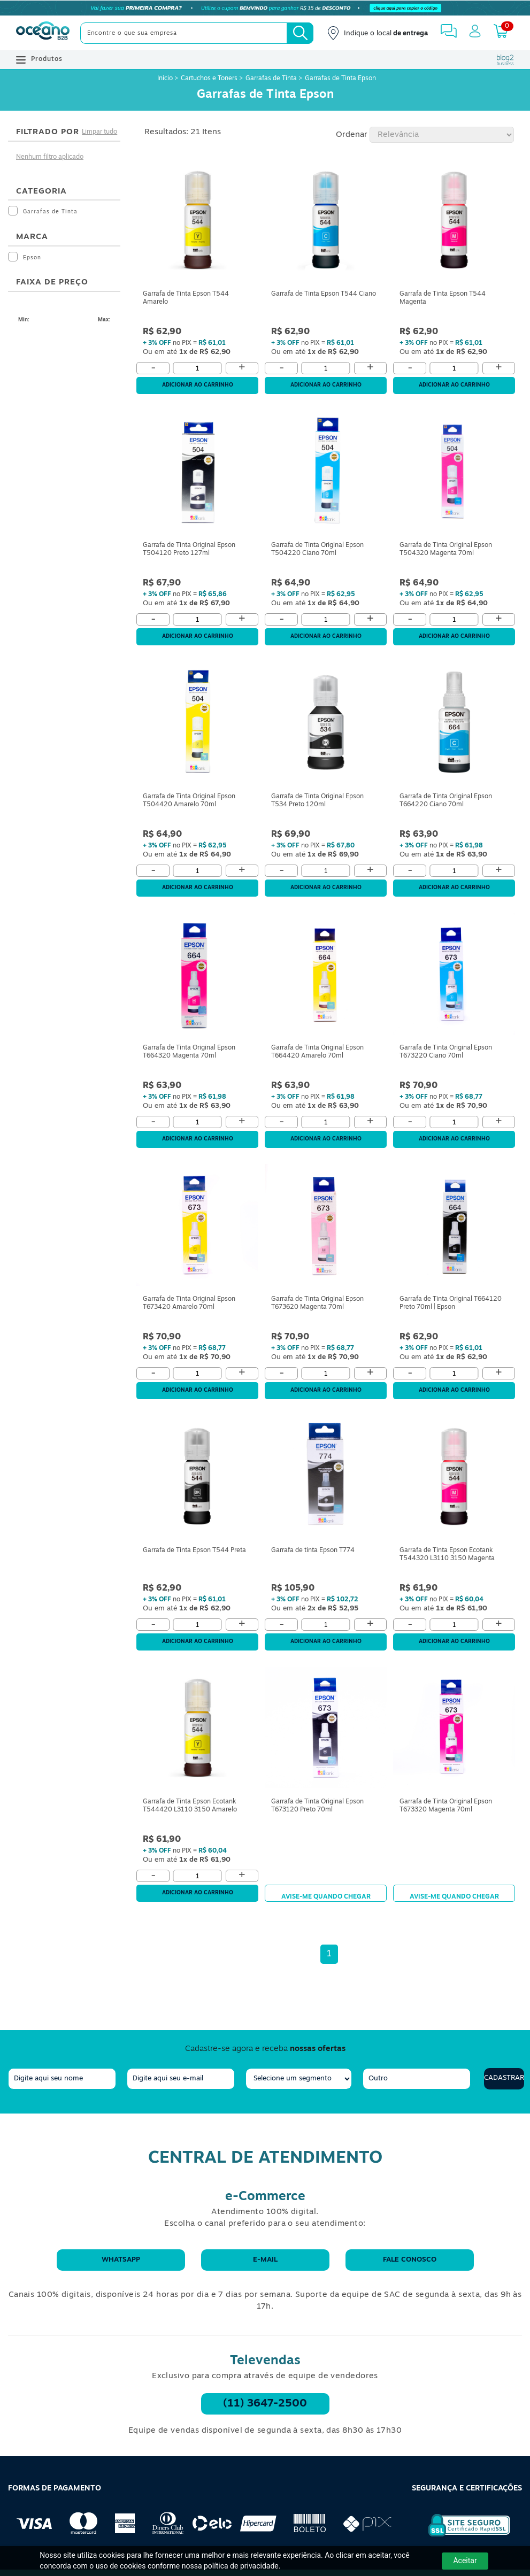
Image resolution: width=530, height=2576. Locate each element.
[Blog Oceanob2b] (505, 60)
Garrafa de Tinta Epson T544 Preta (194, 1550)
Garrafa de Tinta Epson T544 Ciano (323, 294)
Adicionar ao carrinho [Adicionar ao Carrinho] (197, 385)
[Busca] (300, 33)
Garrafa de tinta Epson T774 (313, 1550)
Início (165, 78)
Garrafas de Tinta (271, 78)
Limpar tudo (99, 132)
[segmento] (298, 2078)
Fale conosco (409, 2259)
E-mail (265, 2259)
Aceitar (465, 2560)
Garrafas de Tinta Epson (340, 78)
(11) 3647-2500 (265, 2403)
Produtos (39, 60)
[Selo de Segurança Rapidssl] (462, 2536)
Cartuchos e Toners (209, 78)
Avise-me (326, 1893)
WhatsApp (121, 2259)
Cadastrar (504, 2077)
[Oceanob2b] (43, 33)
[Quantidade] (197, 368)
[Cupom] (265, 8)
